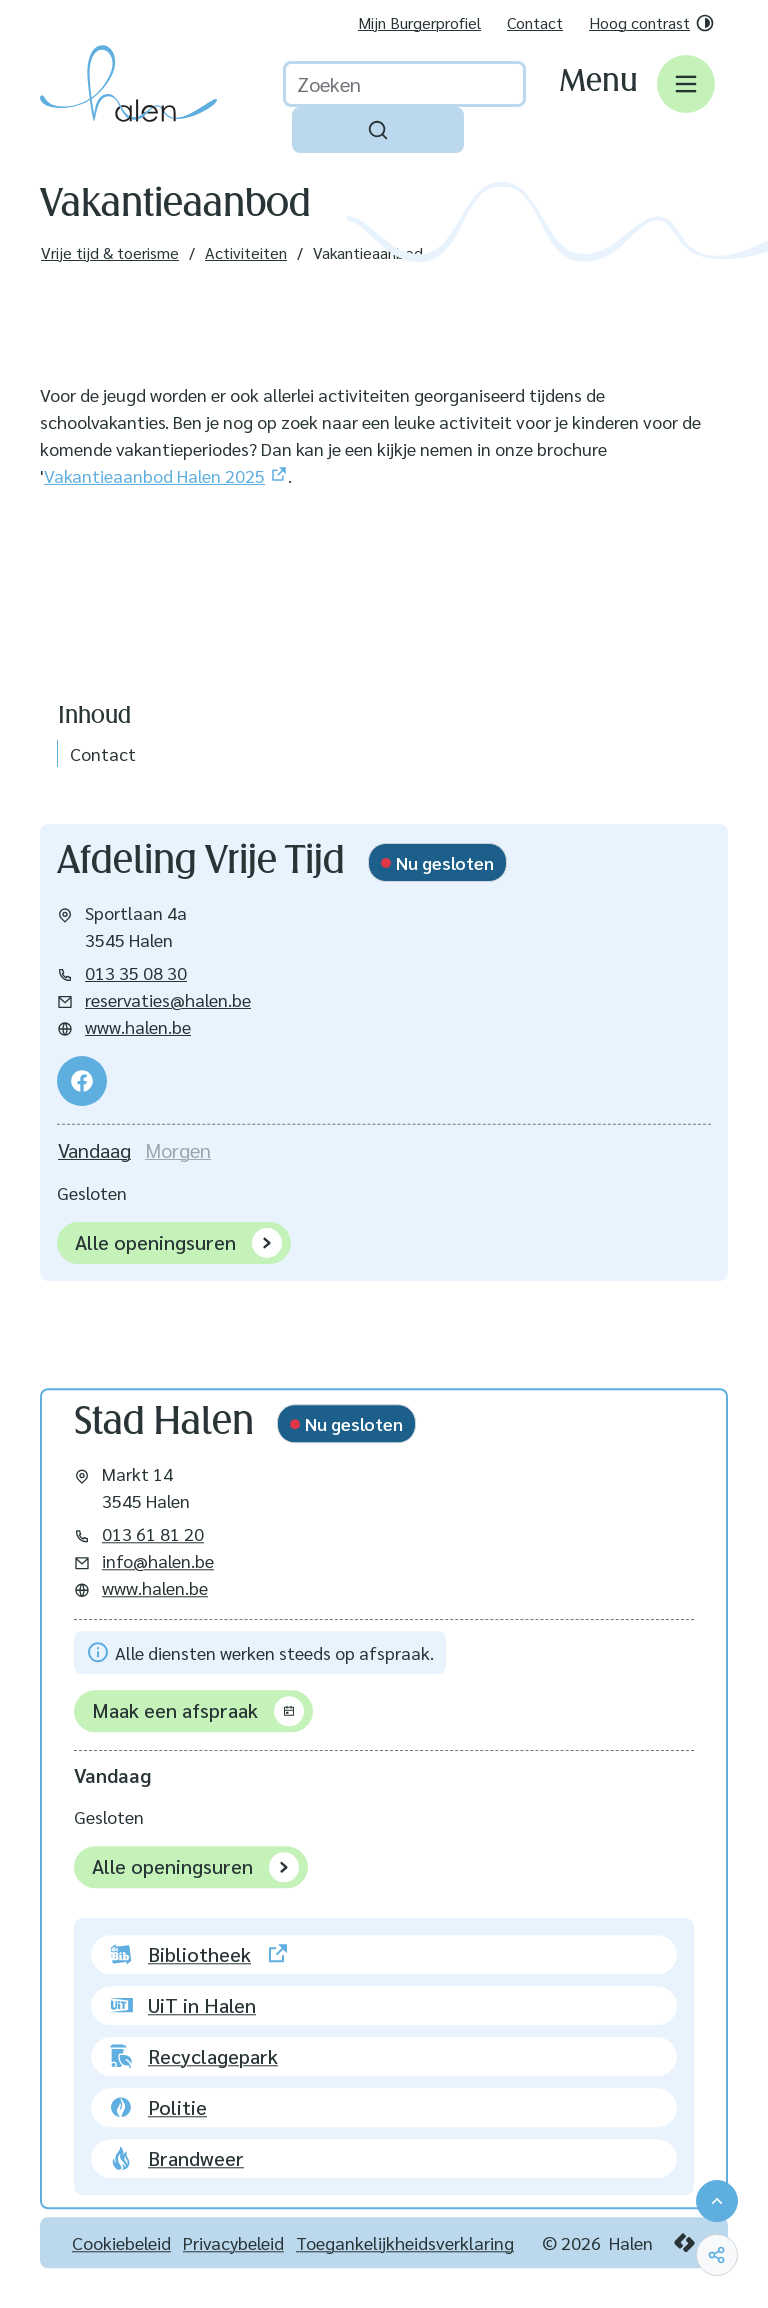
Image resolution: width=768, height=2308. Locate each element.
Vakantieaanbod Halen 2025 (154, 475)
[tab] (94, 1150)
